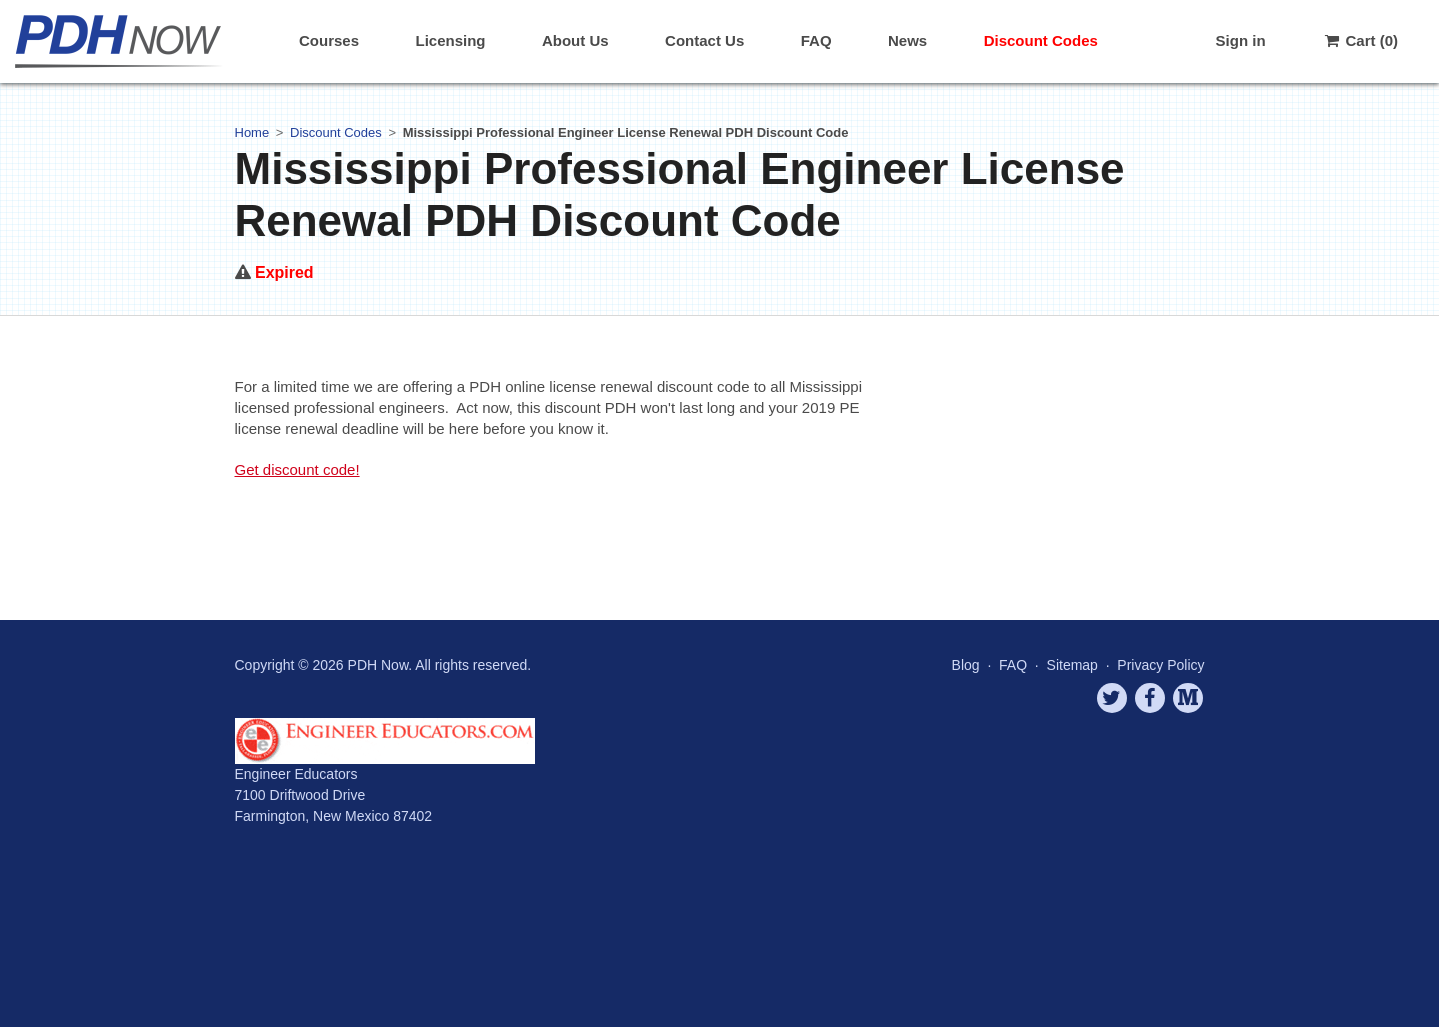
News (907, 40)
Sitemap (1072, 665)
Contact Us (704, 40)
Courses (329, 40)
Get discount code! (297, 469)
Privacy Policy (1160, 665)
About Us (575, 40)
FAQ (816, 40)
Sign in (1241, 40)
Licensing (450, 40)
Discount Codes (1041, 40)
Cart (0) (1360, 40)
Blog (966, 665)
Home (252, 132)
